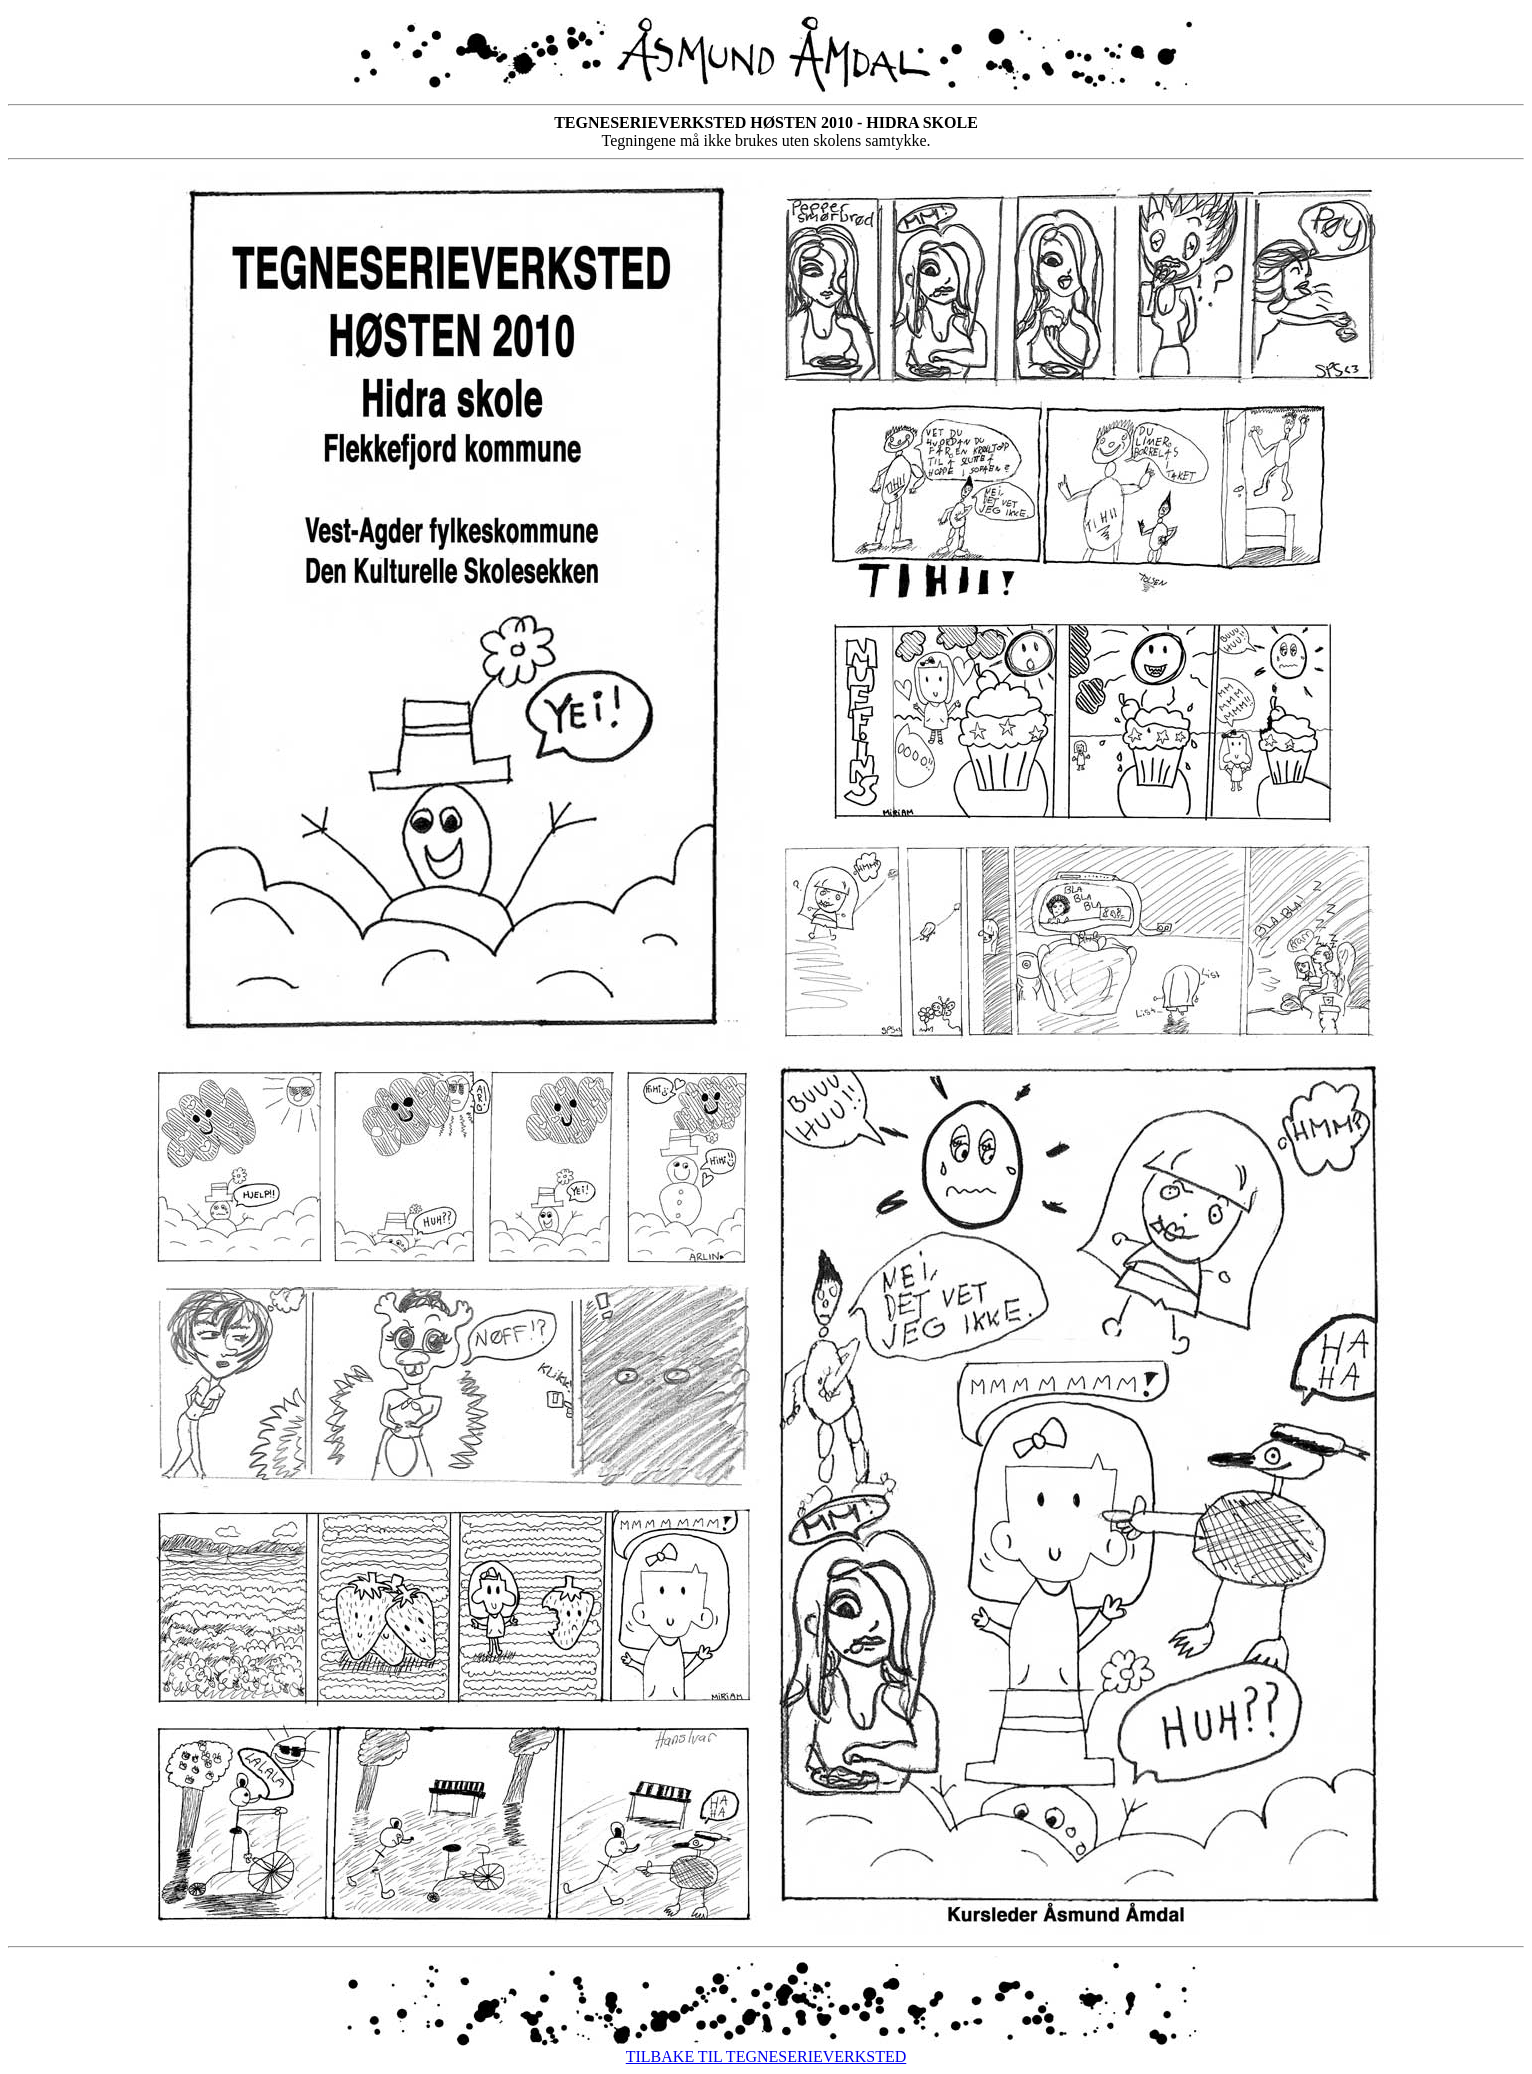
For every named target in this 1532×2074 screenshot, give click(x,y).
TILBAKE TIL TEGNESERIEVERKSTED (766, 2056)
